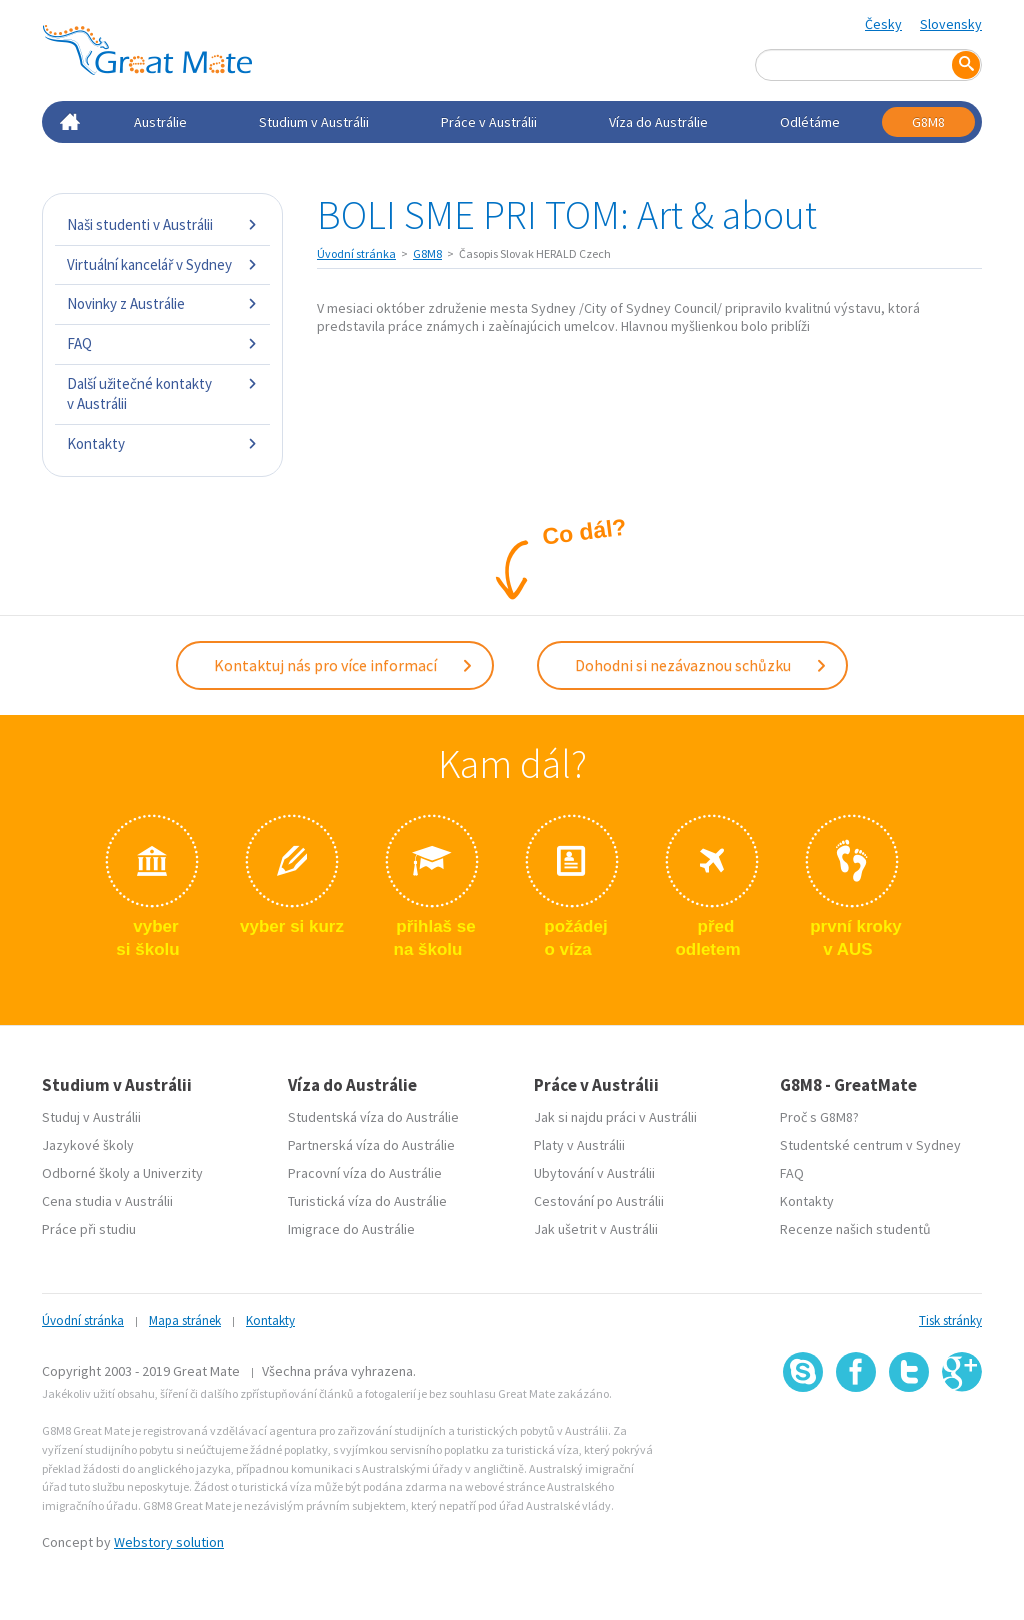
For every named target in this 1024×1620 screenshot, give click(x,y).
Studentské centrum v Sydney (870, 1145)
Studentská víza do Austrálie (373, 1117)
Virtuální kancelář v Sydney (162, 264)
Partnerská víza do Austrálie (371, 1145)
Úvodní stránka (356, 253)
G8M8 (928, 122)
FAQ (162, 343)
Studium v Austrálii (314, 122)
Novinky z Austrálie (162, 303)
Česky (883, 24)
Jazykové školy (88, 1145)
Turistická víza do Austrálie (367, 1201)
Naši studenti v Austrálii (162, 224)
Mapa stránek (185, 1320)
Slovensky (951, 24)
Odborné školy (86, 1173)
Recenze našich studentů (855, 1229)
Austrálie (160, 122)
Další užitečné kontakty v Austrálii (162, 393)
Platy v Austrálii (579, 1145)
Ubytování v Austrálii (594, 1173)
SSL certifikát (909, 1435)
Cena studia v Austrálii (107, 1201)
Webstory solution (169, 1542)
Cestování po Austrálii (599, 1201)
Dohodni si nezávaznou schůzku (701, 665)
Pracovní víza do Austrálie (365, 1173)
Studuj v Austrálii (91, 1117)
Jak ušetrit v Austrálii (596, 1229)
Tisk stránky (950, 1320)
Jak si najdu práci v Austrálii (615, 1117)
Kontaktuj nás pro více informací (344, 665)
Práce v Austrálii (489, 122)
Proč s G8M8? (819, 1117)
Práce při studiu (89, 1229)
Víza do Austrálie (658, 122)
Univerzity (173, 1173)
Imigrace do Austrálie (351, 1229)
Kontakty (162, 443)
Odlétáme (810, 122)
